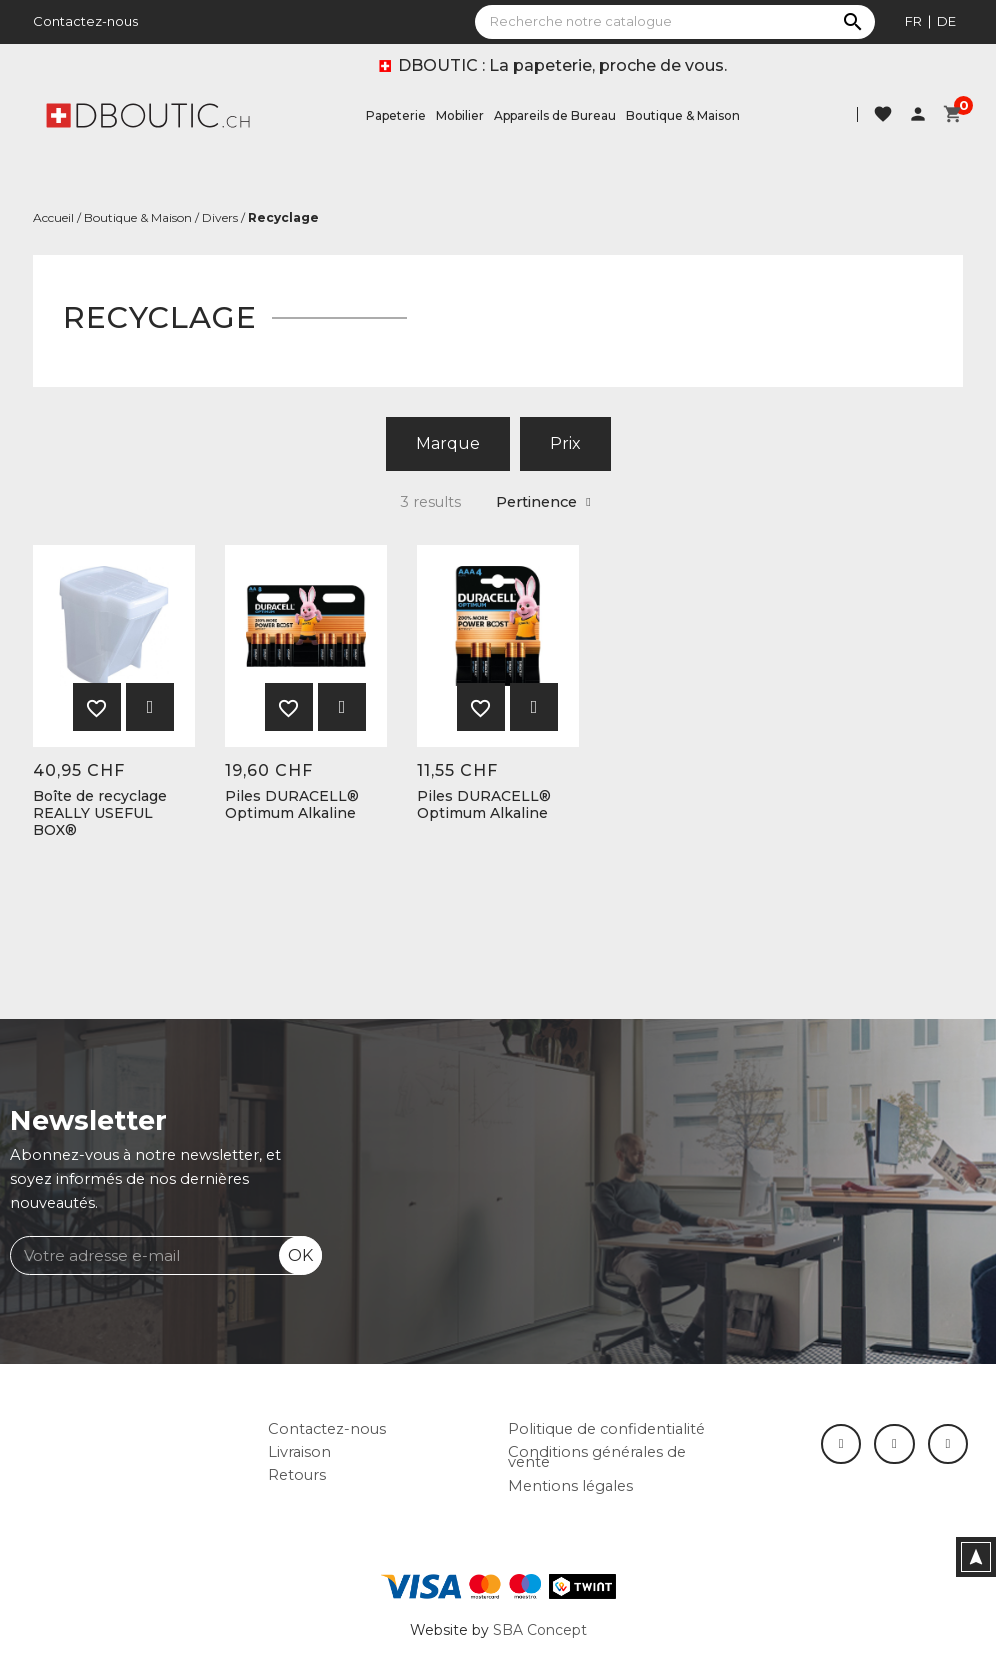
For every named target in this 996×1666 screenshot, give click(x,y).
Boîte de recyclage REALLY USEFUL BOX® (100, 813)
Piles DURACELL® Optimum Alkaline (292, 805)
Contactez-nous (85, 21)
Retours (297, 1475)
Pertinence (543, 502)
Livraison (299, 1452)
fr (913, 21)
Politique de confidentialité (606, 1429)
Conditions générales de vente (597, 1457)
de (946, 21)
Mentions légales (570, 1486)
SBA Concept (540, 1630)
